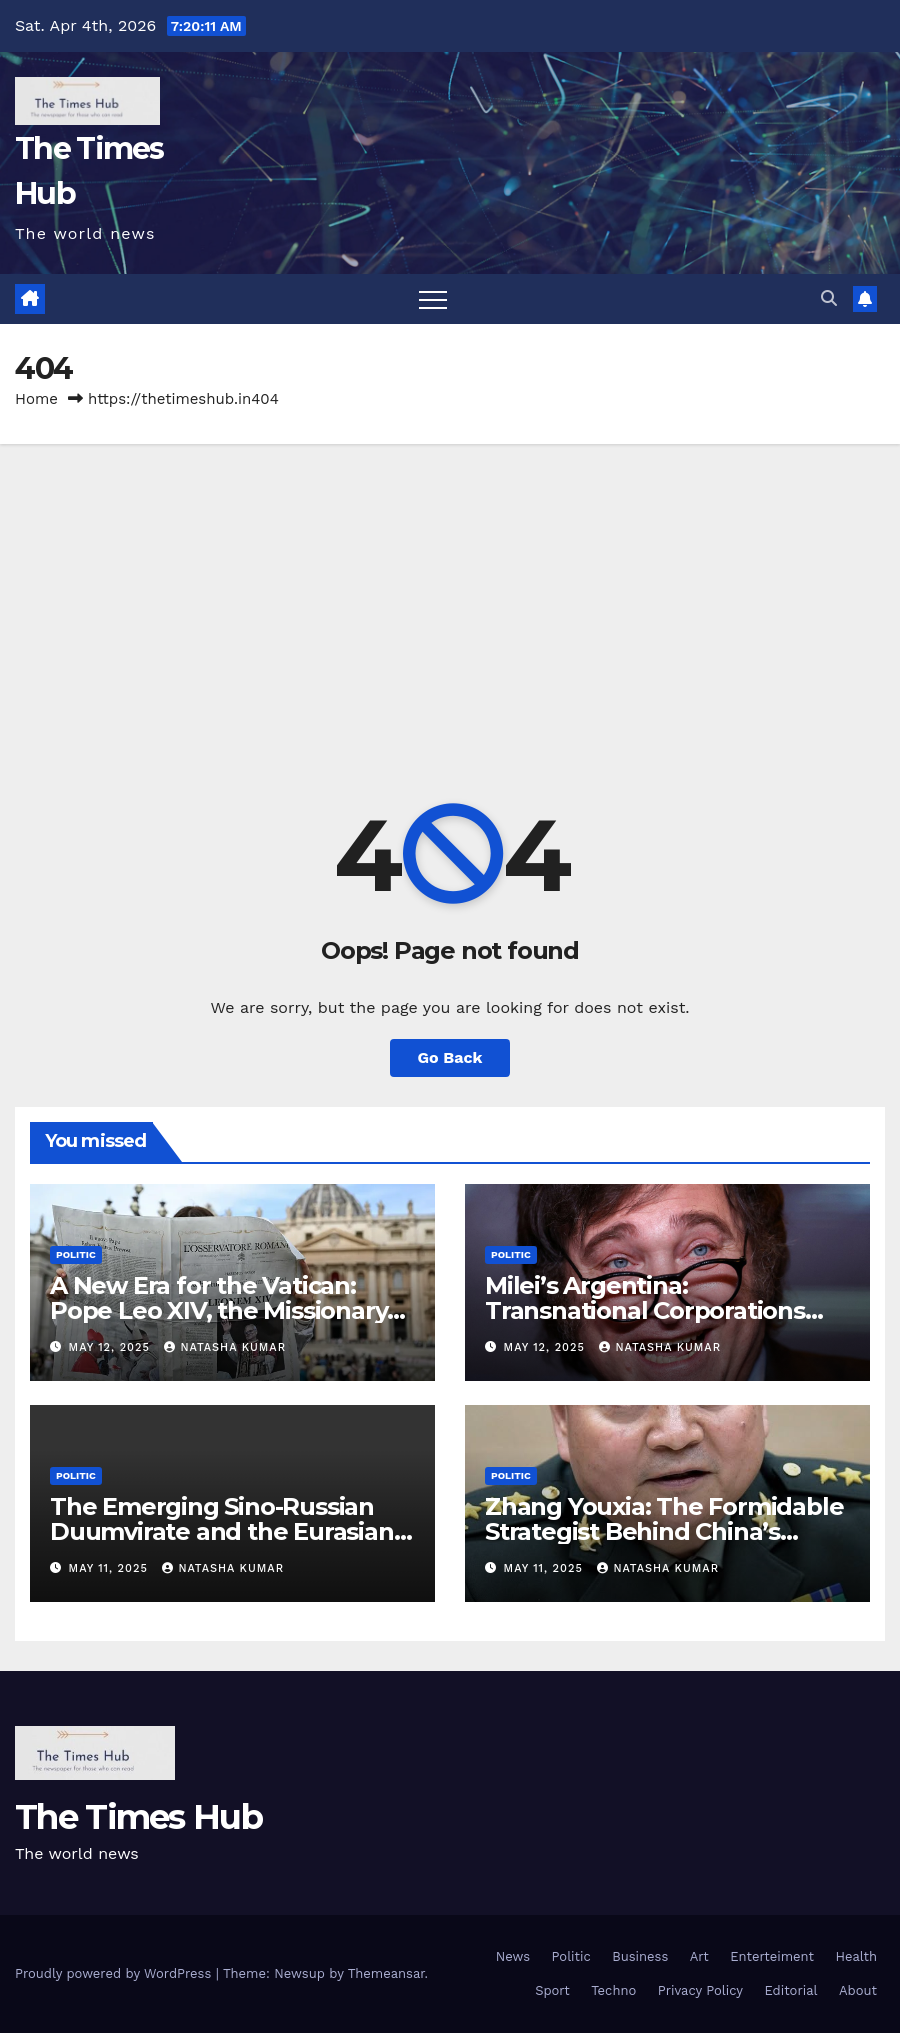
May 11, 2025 (111, 1568)
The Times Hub (138, 1817)
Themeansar (386, 1973)
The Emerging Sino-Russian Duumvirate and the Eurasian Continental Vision (222, 1531)
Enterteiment (772, 1956)
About (858, 1990)
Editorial (791, 1990)
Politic (76, 1254)
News (513, 1956)
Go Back (450, 1057)
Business (640, 1956)
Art (699, 1956)
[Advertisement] (450, 594)
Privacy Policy (700, 1990)
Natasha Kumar (225, 1347)
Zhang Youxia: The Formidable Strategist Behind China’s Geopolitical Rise (664, 1531)
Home (36, 399)
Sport (552, 1990)
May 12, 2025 (112, 1347)
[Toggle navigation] (433, 299)
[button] (829, 298)
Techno (613, 1990)
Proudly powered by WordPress (115, 1973)
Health (856, 1956)
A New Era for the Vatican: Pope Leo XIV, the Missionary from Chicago (218, 1310)
